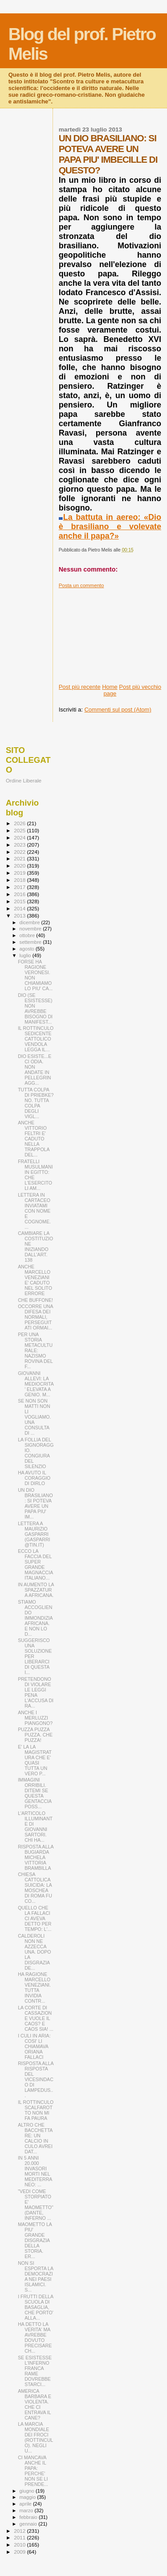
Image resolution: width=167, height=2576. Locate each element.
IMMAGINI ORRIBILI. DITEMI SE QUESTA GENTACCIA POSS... (34, 1793)
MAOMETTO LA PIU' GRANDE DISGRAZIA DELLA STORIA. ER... (35, 2240)
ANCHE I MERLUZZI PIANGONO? (35, 1718)
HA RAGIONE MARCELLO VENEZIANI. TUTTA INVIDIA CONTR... (34, 1987)
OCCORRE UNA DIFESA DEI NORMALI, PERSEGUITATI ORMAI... (35, 1317)
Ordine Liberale (23, 780)
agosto (28, 948)
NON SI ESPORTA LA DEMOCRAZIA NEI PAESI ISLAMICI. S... (35, 2276)
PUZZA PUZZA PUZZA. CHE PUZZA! (35, 1735)
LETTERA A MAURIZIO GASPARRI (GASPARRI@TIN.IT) (34, 1534)
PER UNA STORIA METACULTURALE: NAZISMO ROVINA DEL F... (35, 1350)
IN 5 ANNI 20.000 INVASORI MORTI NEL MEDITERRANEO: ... (35, 2171)
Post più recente (80, 686)
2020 (20, 865)
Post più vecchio (140, 686)
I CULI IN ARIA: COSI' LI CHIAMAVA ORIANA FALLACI (34, 2046)
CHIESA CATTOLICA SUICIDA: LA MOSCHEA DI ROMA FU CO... (35, 1888)
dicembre (30, 922)
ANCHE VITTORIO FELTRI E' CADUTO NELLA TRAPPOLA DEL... (33, 1138)
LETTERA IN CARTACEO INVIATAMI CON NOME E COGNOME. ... (34, 1211)
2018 (20, 880)
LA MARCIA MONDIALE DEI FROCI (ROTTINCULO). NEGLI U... (35, 2437)
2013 (20, 915)
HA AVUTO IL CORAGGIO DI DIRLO (34, 1478)
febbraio (29, 2517)
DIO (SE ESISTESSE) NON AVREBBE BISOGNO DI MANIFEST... (35, 1008)
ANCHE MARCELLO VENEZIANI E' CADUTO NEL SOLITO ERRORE (35, 1280)
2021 (20, 858)
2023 (20, 845)
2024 (20, 837)
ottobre (28, 935)
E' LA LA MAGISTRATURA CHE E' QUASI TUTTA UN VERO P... (35, 1760)
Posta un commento (81, 585)
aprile (26, 2503)
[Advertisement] (110, 633)
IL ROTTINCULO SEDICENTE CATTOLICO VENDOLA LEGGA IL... (35, 1038)
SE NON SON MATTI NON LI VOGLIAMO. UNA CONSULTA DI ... (34, 1417)
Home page (110, 690)
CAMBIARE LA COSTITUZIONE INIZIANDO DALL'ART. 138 (35, 1246)
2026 (20, 823)
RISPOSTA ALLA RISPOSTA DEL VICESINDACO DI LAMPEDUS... (35, 2079)
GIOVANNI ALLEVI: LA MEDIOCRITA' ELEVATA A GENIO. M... (36, 1383)
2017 (20, 887)
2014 (20, 908)
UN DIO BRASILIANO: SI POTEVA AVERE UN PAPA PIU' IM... (35, 1503)
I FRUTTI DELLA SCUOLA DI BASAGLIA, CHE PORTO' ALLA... (35, 2307)
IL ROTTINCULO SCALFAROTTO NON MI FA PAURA (35, 2110)
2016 (20, 894)
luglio (26, 955)
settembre (31, 942)
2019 (20, 873)
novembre (31, 928)
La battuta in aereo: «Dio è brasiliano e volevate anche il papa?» (110, 526)
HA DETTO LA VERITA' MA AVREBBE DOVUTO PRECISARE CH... (35, 2337)
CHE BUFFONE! (35, 1300)
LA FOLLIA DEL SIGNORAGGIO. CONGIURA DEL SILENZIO (35, 1453)
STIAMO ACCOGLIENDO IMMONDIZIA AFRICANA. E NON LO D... (35, 1618)
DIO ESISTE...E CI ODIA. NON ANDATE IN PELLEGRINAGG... (34, 1069)
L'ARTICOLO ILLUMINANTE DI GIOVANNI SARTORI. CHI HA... (35, 1827)
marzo (27, 2510)
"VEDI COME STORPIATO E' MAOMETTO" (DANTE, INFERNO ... (35, 2205)
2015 (20, 901)
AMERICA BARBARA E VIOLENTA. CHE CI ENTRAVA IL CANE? (34, 2404)
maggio (28, 2497)
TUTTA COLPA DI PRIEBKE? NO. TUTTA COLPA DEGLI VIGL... (35, 1103)
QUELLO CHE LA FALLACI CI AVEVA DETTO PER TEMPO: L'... (34, 1918)
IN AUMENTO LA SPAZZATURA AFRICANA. (36, 1590)
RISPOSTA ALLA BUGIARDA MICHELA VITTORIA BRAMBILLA (35, 1857)
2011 (20, 2537)
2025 (20, 830)
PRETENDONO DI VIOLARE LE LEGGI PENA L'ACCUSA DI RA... (35, 1692)
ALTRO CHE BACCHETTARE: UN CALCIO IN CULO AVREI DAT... (35, 2138)
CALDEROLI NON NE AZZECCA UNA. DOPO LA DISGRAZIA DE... (34, 1952)
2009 (20, 2552)
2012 (20, 2531)
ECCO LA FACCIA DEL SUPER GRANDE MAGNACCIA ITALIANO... (35, 1564)
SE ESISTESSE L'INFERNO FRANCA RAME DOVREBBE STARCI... (35, 2371)
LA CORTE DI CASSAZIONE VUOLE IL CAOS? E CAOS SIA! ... (35, 2018)
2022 (20, 852)
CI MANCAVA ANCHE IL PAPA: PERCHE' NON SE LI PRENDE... (33, 2471)
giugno (28, 2491)
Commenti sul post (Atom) (117, 709)
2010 (20, 2544)
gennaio (29, 2524)
